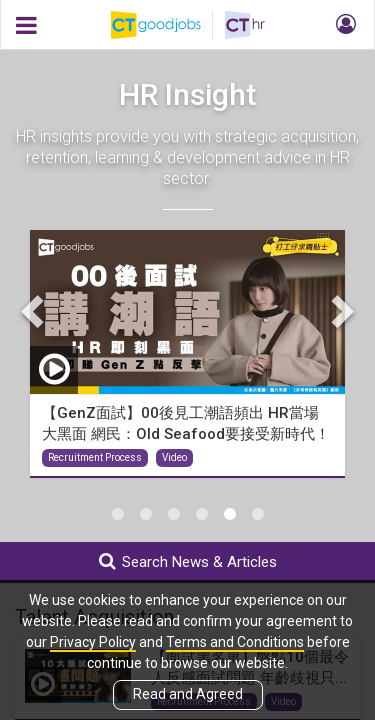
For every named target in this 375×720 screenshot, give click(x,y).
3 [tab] (174, 514)
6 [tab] (258, 514)
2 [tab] (146, 514)
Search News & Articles (188, 561)
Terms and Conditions (235, 642)
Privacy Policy (93, 642)
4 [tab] (202, 514)
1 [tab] (118, 514)
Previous (35, 311)
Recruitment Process (95, 457)
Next (340, 311)
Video (174, 457)
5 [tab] (230, 514)
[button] (343, 25)
